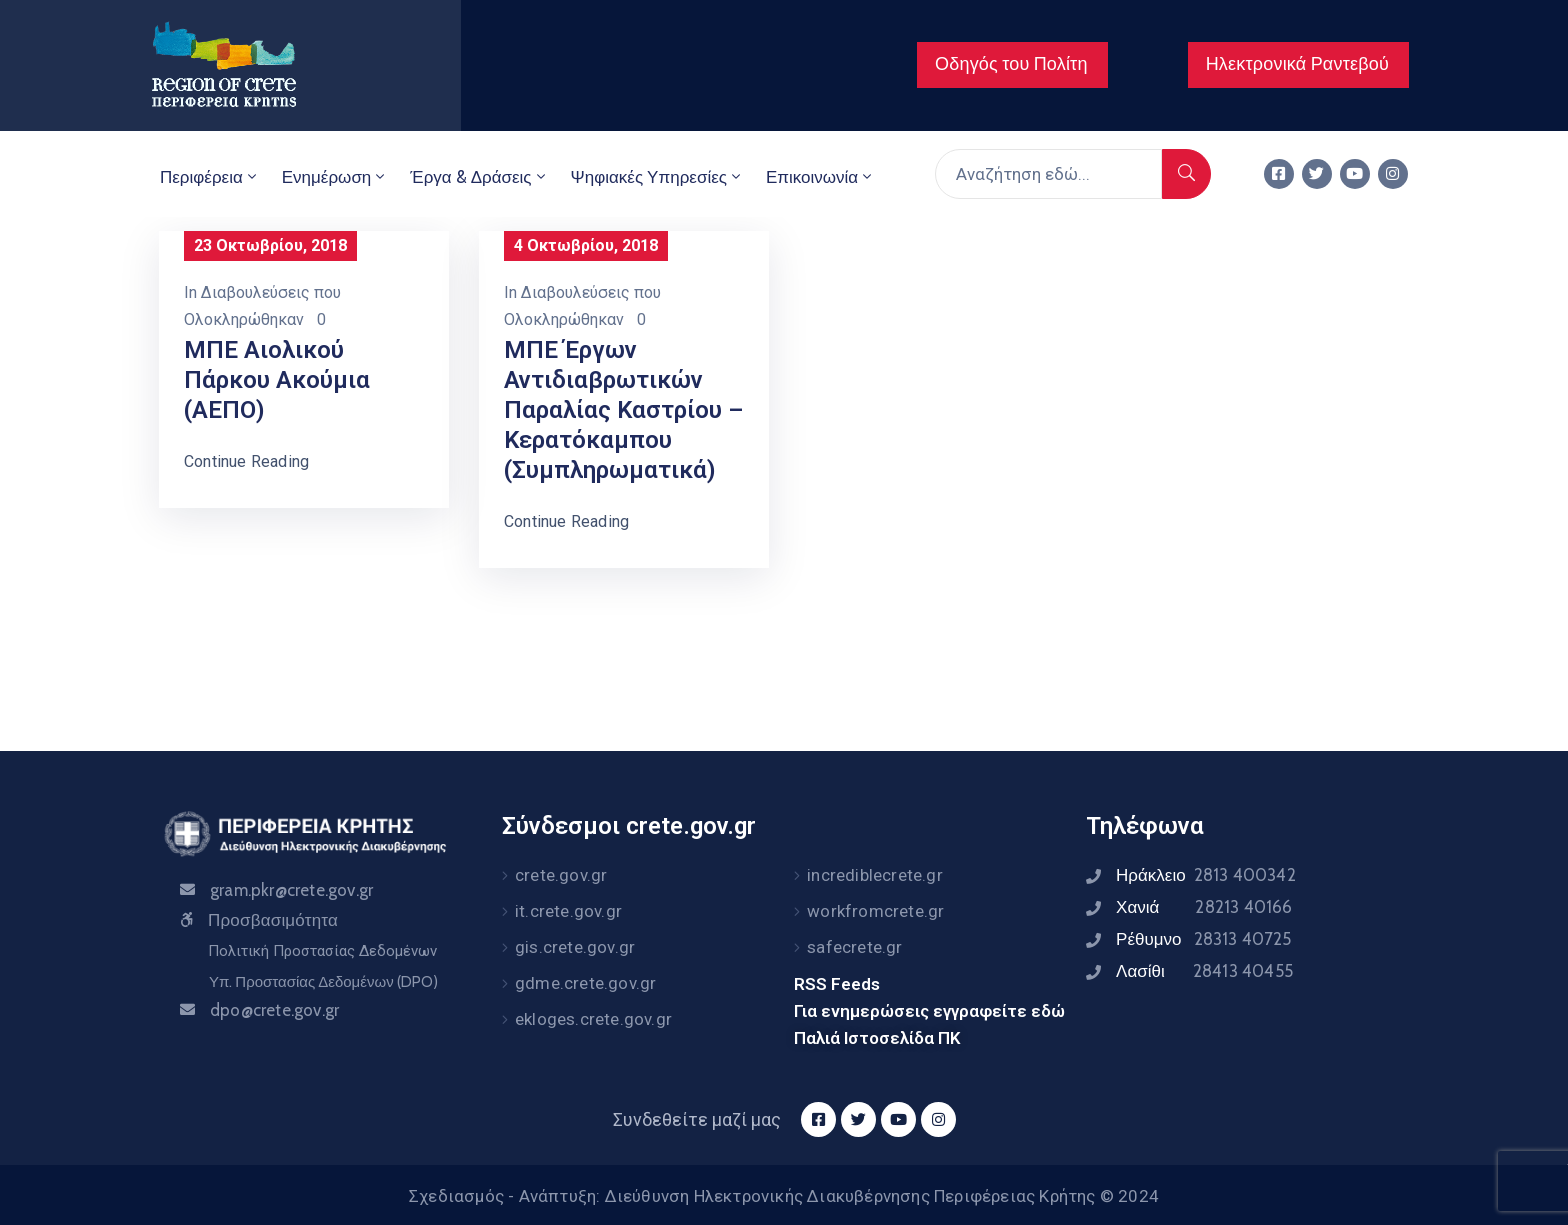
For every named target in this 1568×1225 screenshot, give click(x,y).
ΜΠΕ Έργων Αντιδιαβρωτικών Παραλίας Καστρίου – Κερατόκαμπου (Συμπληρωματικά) (623, 410)
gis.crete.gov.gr (575, 947)
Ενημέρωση (335, 177)
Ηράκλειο (1206, 875)
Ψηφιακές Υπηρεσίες (657, 177)
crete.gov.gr (561, 875)
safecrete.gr (854, 947)
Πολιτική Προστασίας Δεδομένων (322, 951)
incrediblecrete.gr (875, 875)
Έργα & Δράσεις (479, 177)
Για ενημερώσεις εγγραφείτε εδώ (929, 1011)
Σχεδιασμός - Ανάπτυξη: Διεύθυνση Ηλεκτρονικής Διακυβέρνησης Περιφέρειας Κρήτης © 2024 (784, 1196)
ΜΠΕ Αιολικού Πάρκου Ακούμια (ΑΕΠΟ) (277, 380)
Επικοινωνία (820, 177)
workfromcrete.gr (875, 911)
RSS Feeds (837, 984)
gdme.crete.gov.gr (585, 983)
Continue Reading (246, 461)
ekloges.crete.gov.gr (593, 1019)
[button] (1012, 65)
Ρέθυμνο (1204, 939)
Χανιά (1204, 907)
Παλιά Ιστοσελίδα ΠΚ (877, 1038)
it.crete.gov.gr (568, 911)
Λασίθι (1204, 971)
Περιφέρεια (210, 177)
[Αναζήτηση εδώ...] (1048, 174)
